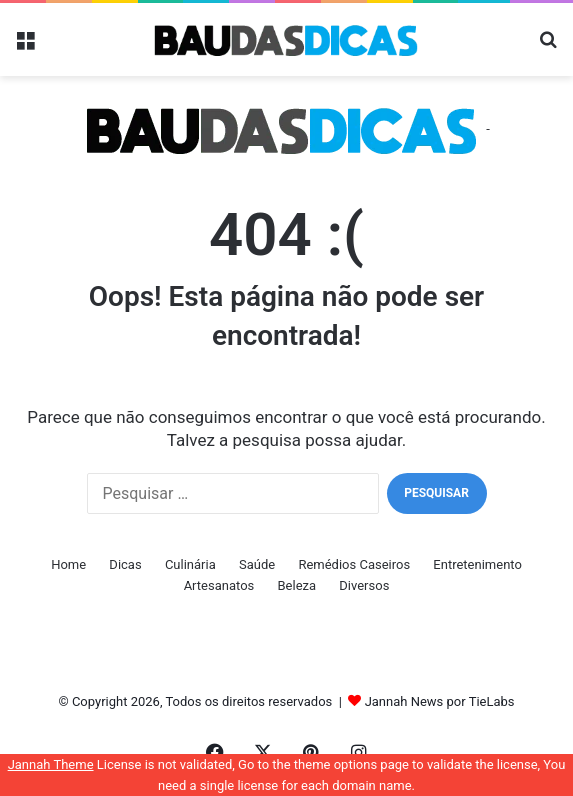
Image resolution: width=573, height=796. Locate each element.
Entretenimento (477, 564)
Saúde (257, 564)
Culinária (190, 564)
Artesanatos (219, 585)
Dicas (125, 564)
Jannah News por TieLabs (440, 701)
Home (68, 564)
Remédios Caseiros (354, 564)
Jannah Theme (51, 764)
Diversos (364, 585)
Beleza (297, 585)
